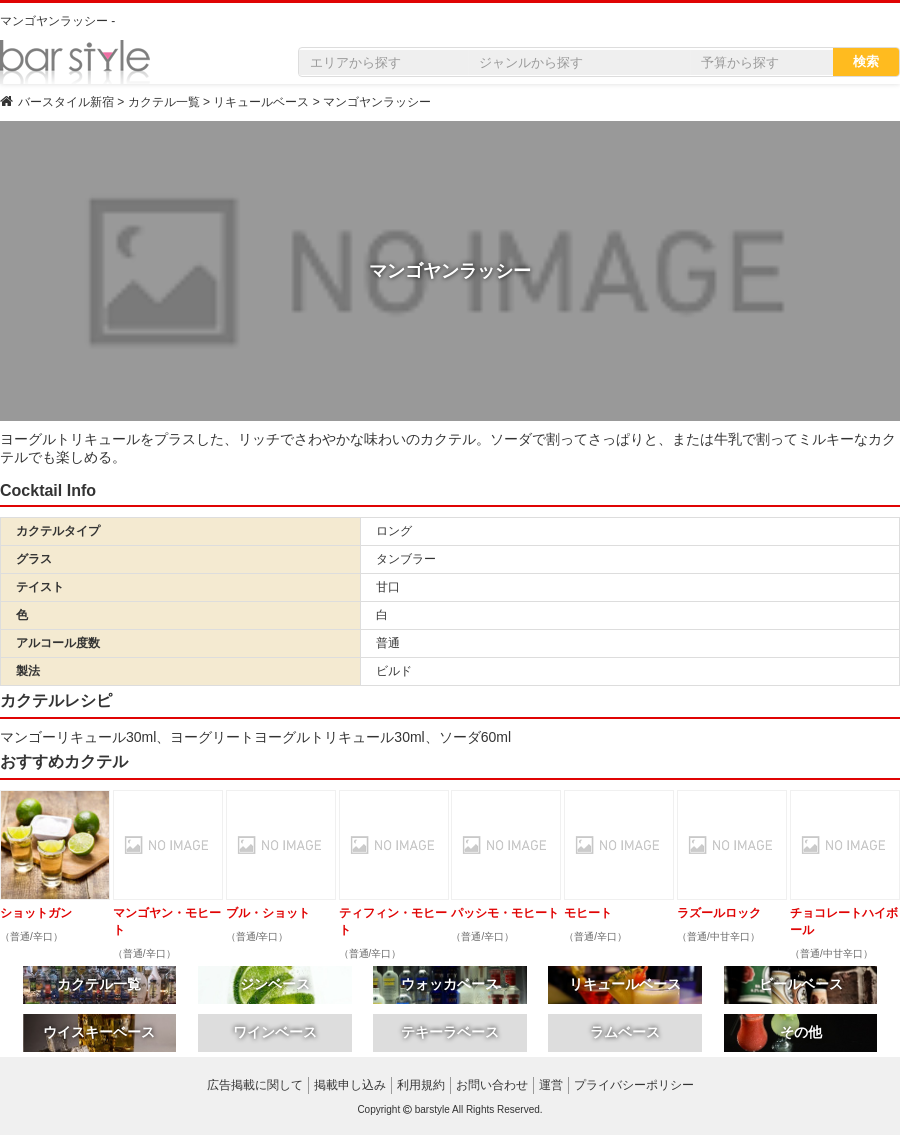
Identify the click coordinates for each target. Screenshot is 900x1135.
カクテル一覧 (99, 984)
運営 (551, 1085)
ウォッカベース (450, 984)
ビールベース (801, 984)
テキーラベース (450, 1032)
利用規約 (421, 1085)
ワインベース (275, 1032)
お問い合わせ (492, 1085)
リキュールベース (625, 984)
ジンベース (275, 984)
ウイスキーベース (99, 1032)
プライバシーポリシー (634, 1085)
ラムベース (625, 1032)
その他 (801, 1032)
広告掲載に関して (255, 1085)
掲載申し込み (350, 1085)
